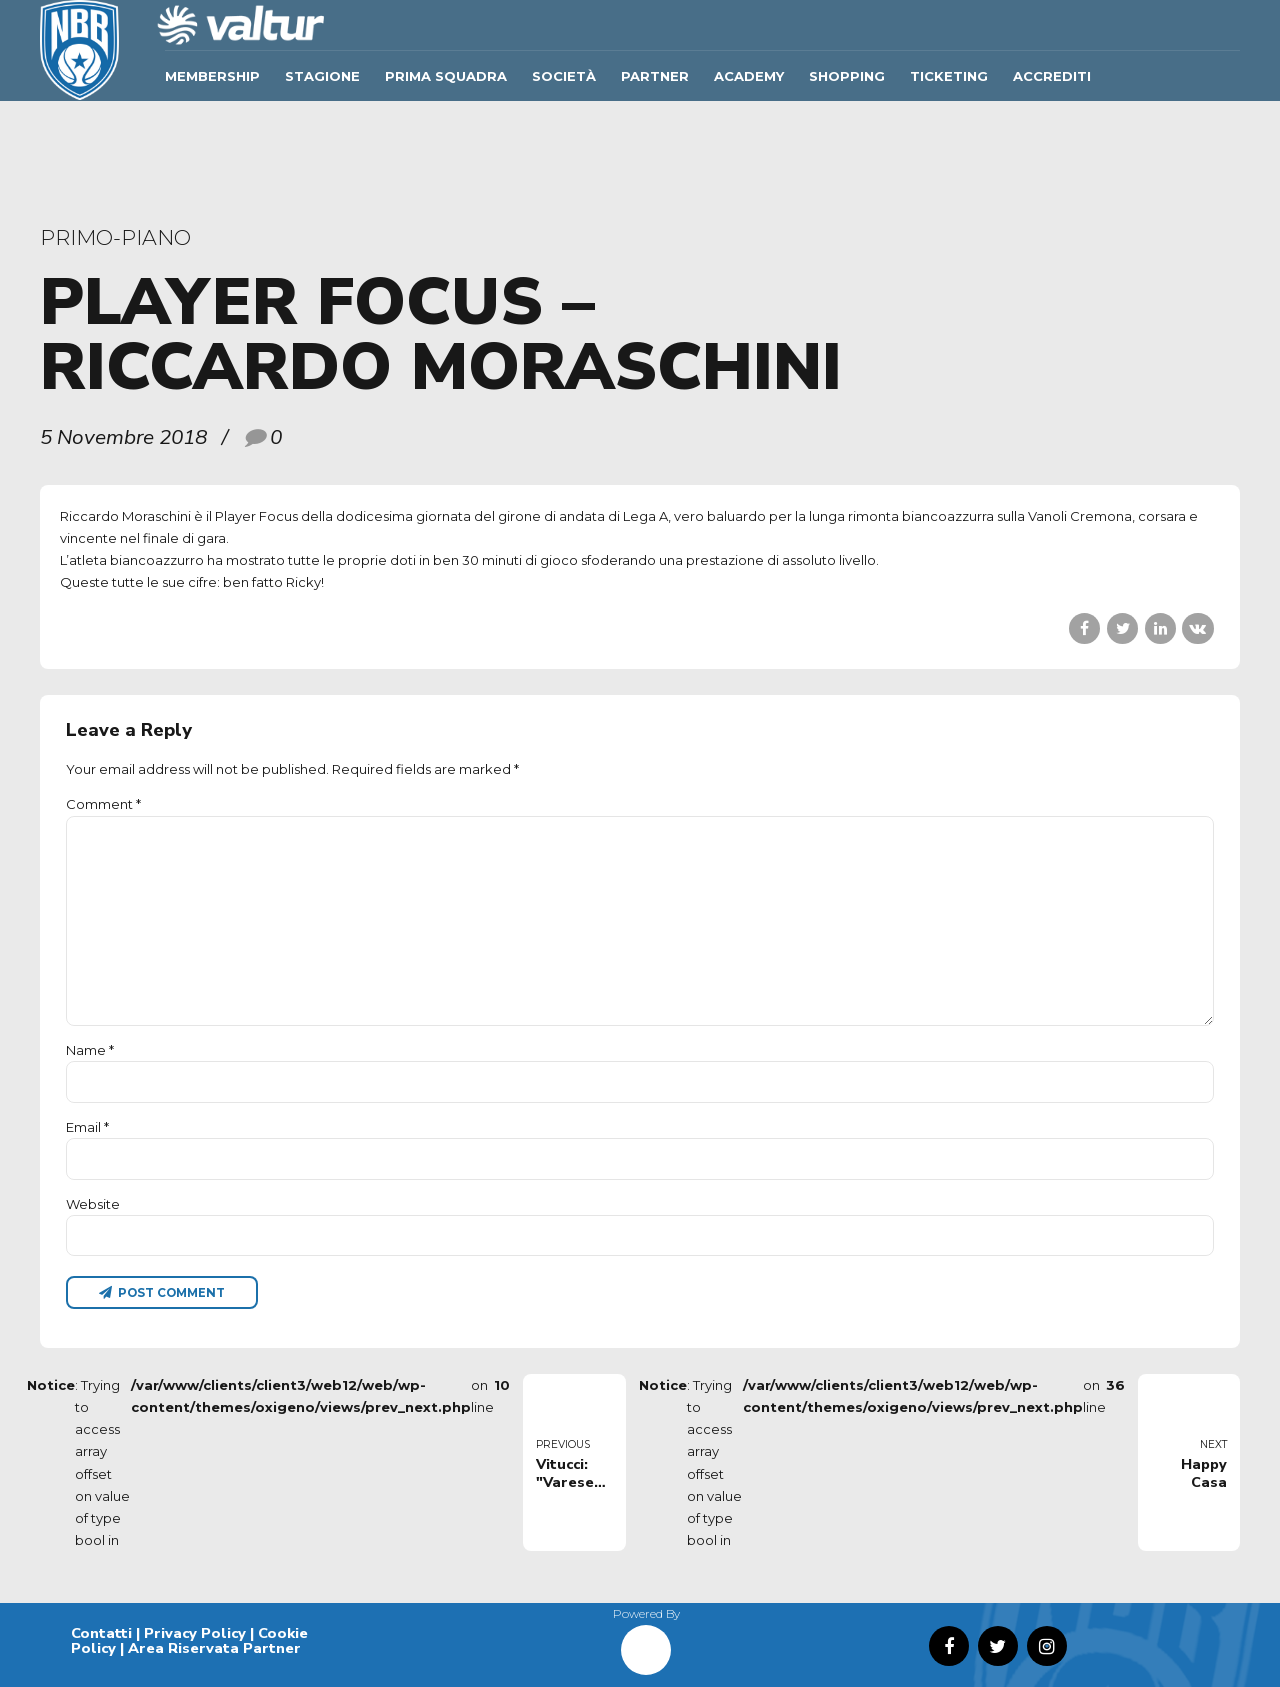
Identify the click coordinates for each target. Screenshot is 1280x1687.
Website (93, 1204)
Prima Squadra (446, 76)
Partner (655, 76)
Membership (212, 76)
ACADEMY (749, 76)
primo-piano (115, 237)
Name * (90, 1050)
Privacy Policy (195, 1633)
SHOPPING (847, 76)
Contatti (101, 1633)
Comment (103, 804)
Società (564, 76)
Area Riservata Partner (214, 1648)
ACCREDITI (1052, 76)
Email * (87, 1127)
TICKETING (949, 76)
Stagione (322, 76)
